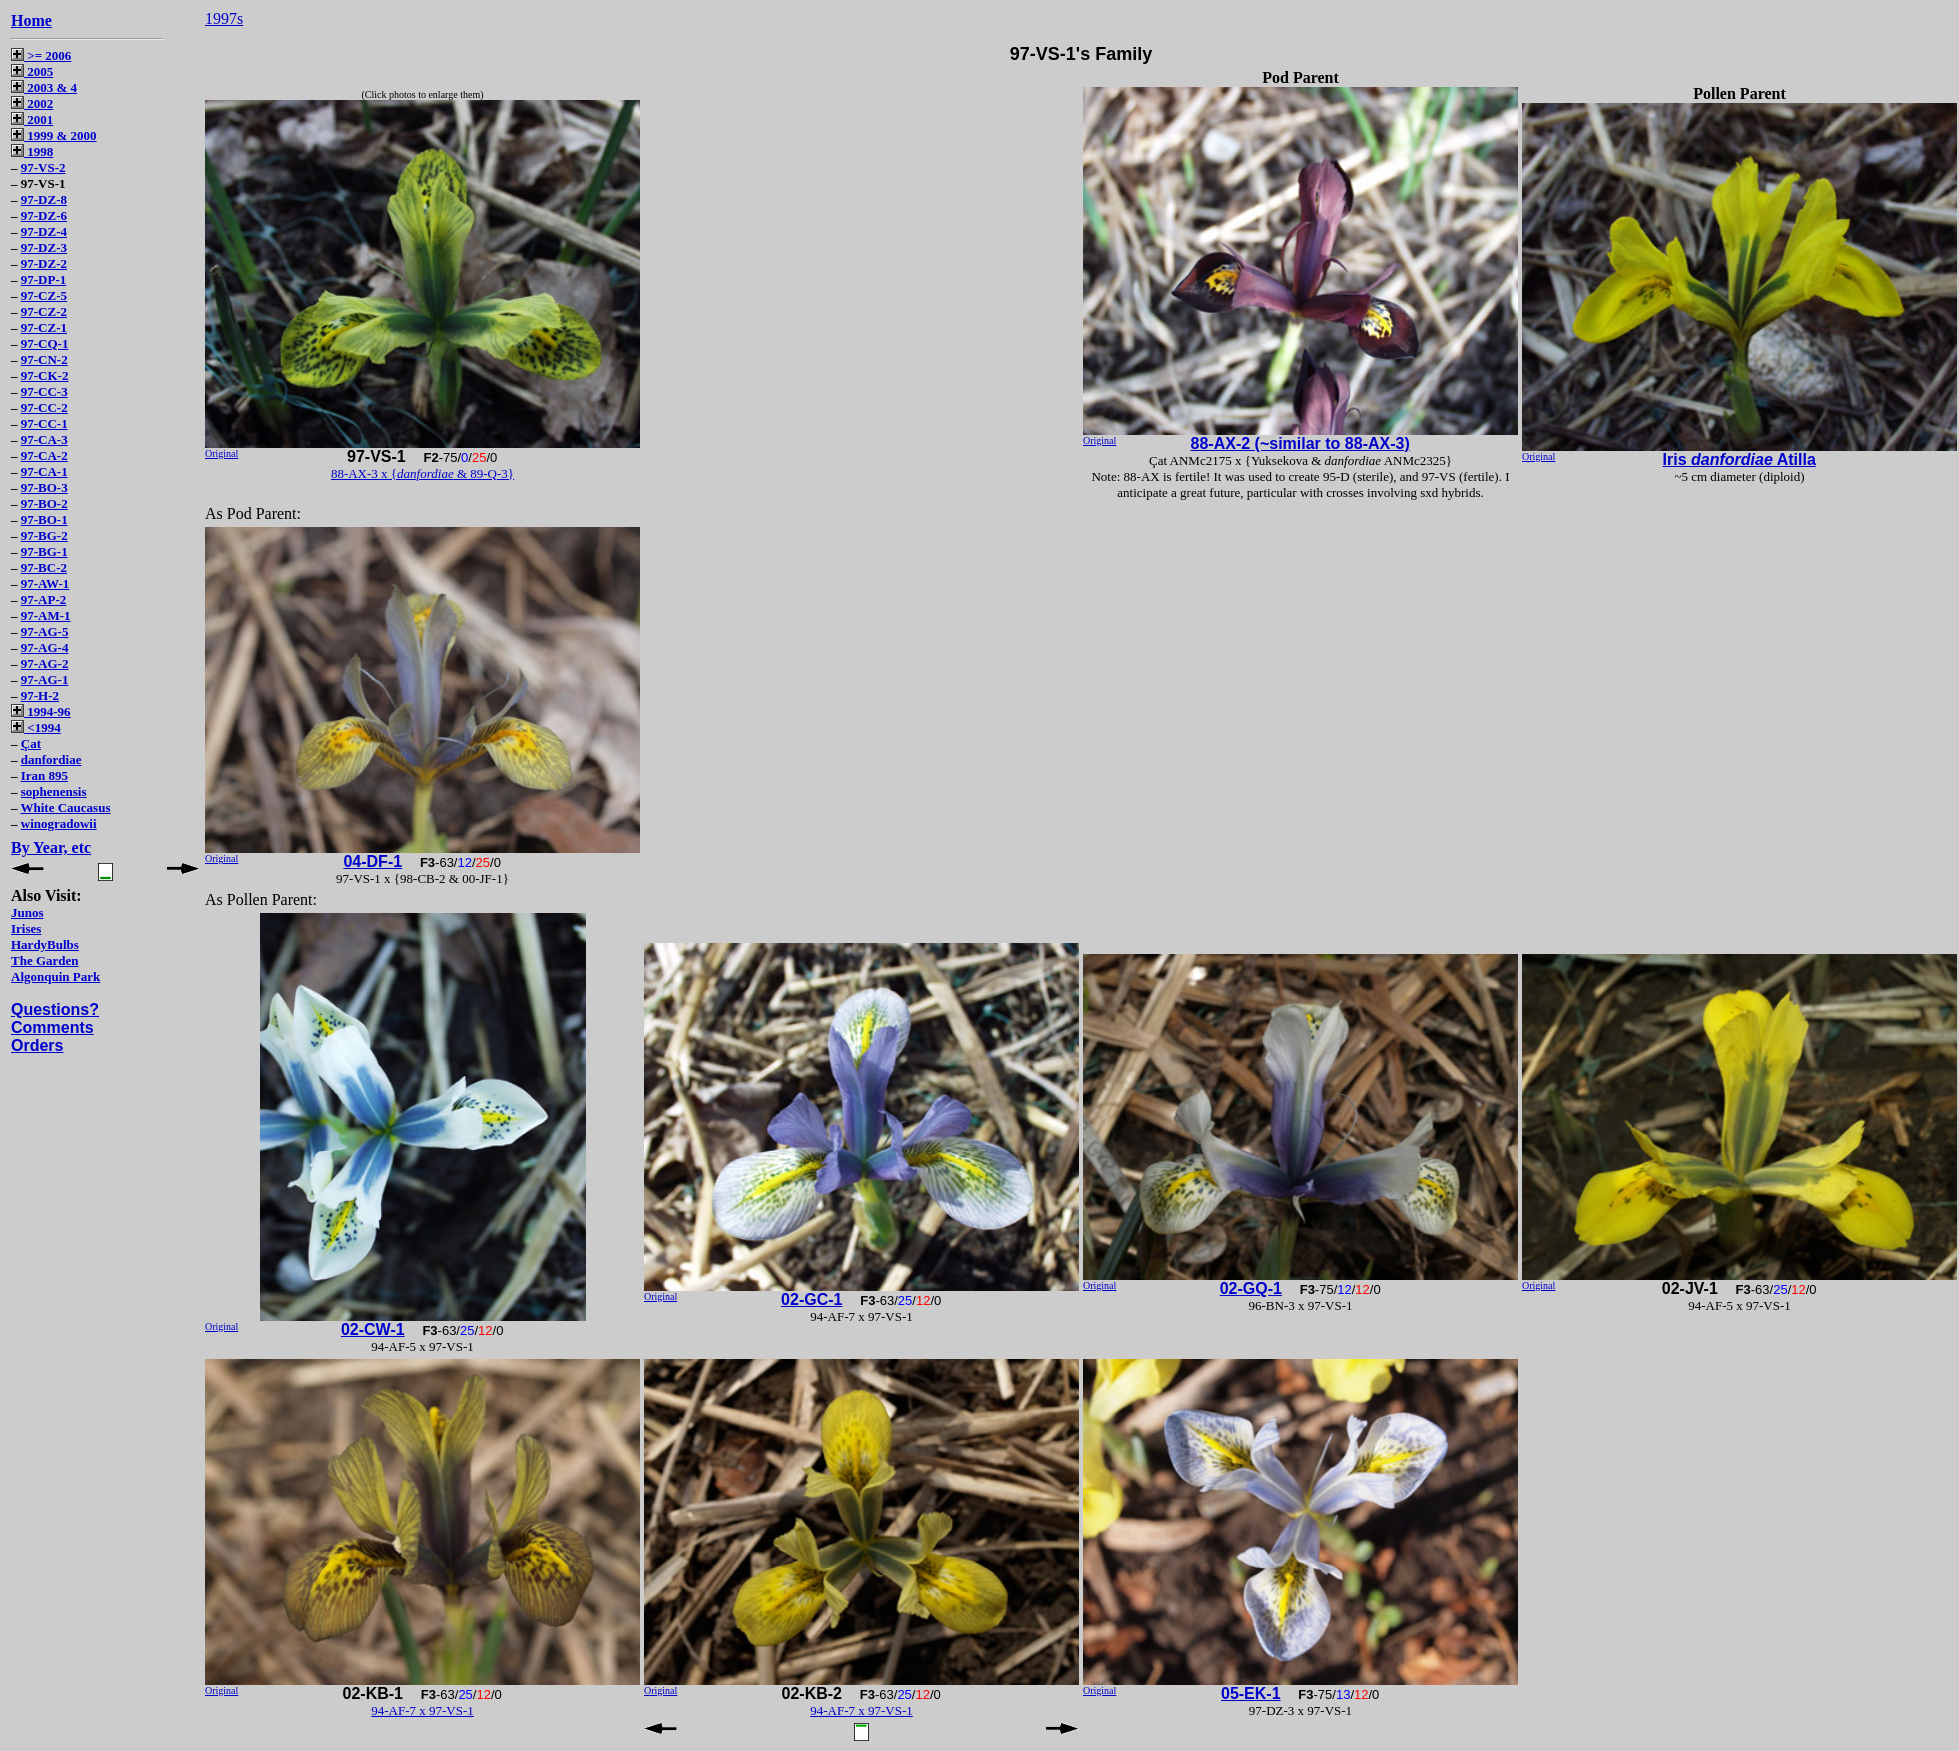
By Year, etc (51, 847)
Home (31, 20)
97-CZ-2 (44, 311)
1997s (224, 18)
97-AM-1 (46, 615)
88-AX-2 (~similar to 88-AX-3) (1300, 443)
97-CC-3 (44, 391)
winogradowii (59, 823)
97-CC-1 (44, 423)
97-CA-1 (44, 471)
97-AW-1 (45, 583)
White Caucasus (66, 807)
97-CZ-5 (44, 295)
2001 (32, 119)
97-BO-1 (44, 519)
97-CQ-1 (45, 343)
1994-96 (41, 711)
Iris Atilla (1739, 459)
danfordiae (51, 759)
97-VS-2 (43, 167)
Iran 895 (44, 775)
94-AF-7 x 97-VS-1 (422, 1710)
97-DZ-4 (44, 231)
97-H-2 (40, 695)
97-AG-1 (45, 679)
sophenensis (54, 791)
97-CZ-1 (44, 327)
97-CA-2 (44, 455)
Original (221, 453)
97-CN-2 (44, 359)
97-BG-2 (44, 535)
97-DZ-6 (44, 215)
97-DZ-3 (44, 247)
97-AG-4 (45, 647)
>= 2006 (41, 55)
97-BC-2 (44, 567)
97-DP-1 (44, 279)
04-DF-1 (372, 861)
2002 (32, 103)
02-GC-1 (811, 1299)
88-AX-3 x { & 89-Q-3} (422, 473)
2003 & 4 (44, 87)
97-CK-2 (45, 375)
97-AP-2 (44, 599)
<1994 (36, 727)
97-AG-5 (45, 631)
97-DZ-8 (44, 199)
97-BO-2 (44, 503)
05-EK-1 (1251, 1693)
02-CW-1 (373, 1329)
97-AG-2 (45, 663)
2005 (32, 71)
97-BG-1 (44, 551)
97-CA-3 (44, 439)
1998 (32, 151)
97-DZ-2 (44, 263)
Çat (31, 743)
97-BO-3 (44, 487)
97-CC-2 (44, 407)
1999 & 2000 (54, 135)
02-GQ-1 (1251, 1288)
